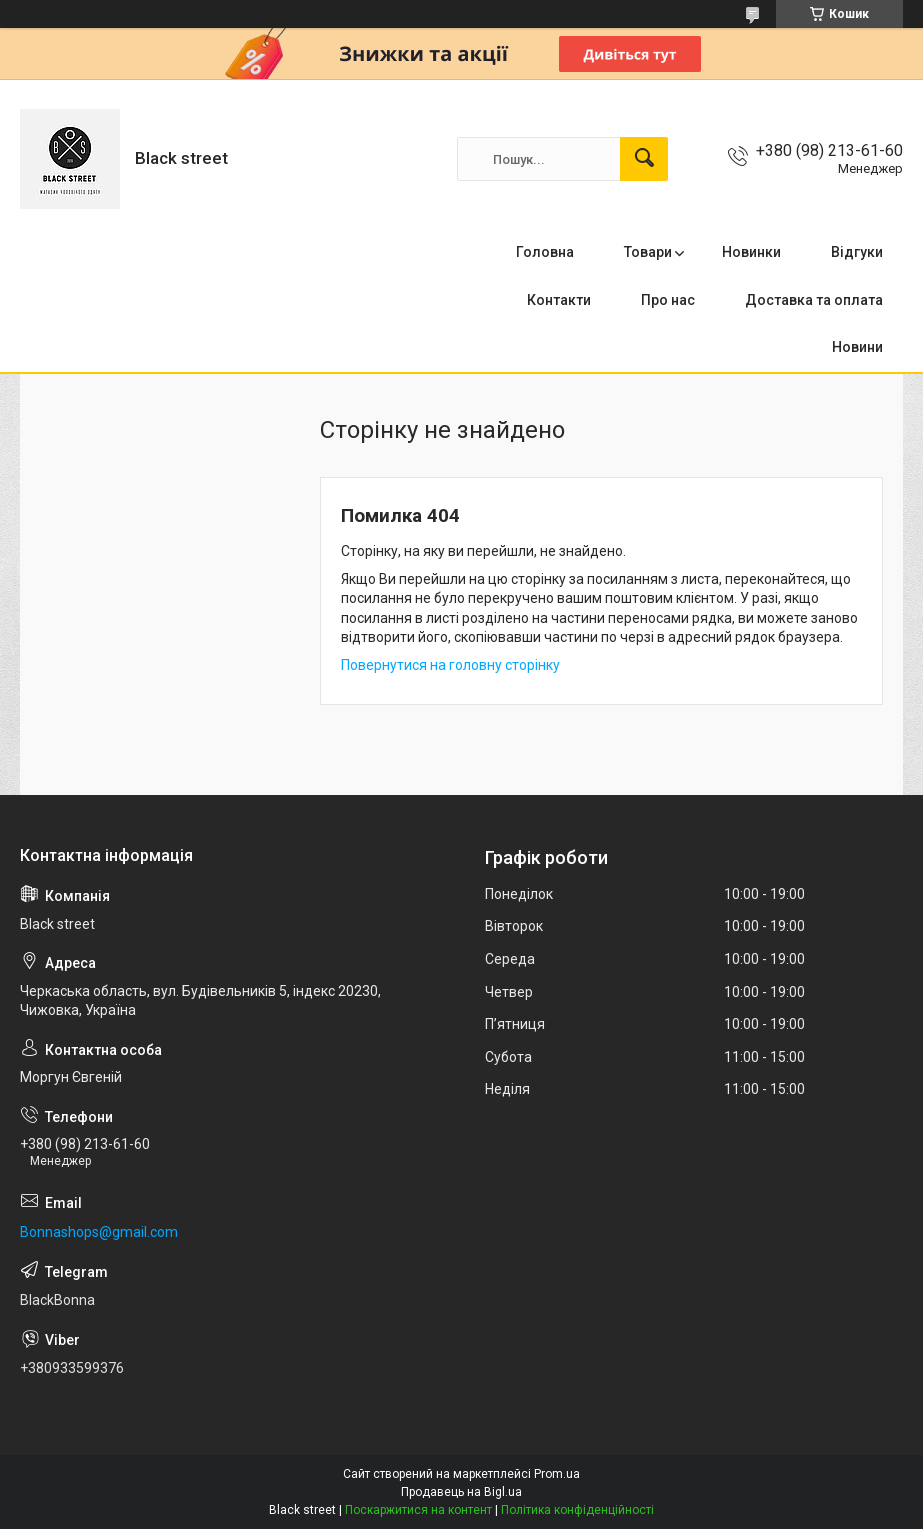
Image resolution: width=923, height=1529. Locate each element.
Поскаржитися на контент (418, 1510)
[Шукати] (644, 159)
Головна (545, 252)
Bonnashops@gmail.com (99, 1232)
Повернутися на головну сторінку (450, 665)
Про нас (668, 300)
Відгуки (857, 252)
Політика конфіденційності (577, 1510)
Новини (857, 347)
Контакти (559, 300)
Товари (648, 252)
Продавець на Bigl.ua (461, 1492)
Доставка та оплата (814, 300)
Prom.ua (557, 1474)
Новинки (751, 252)
